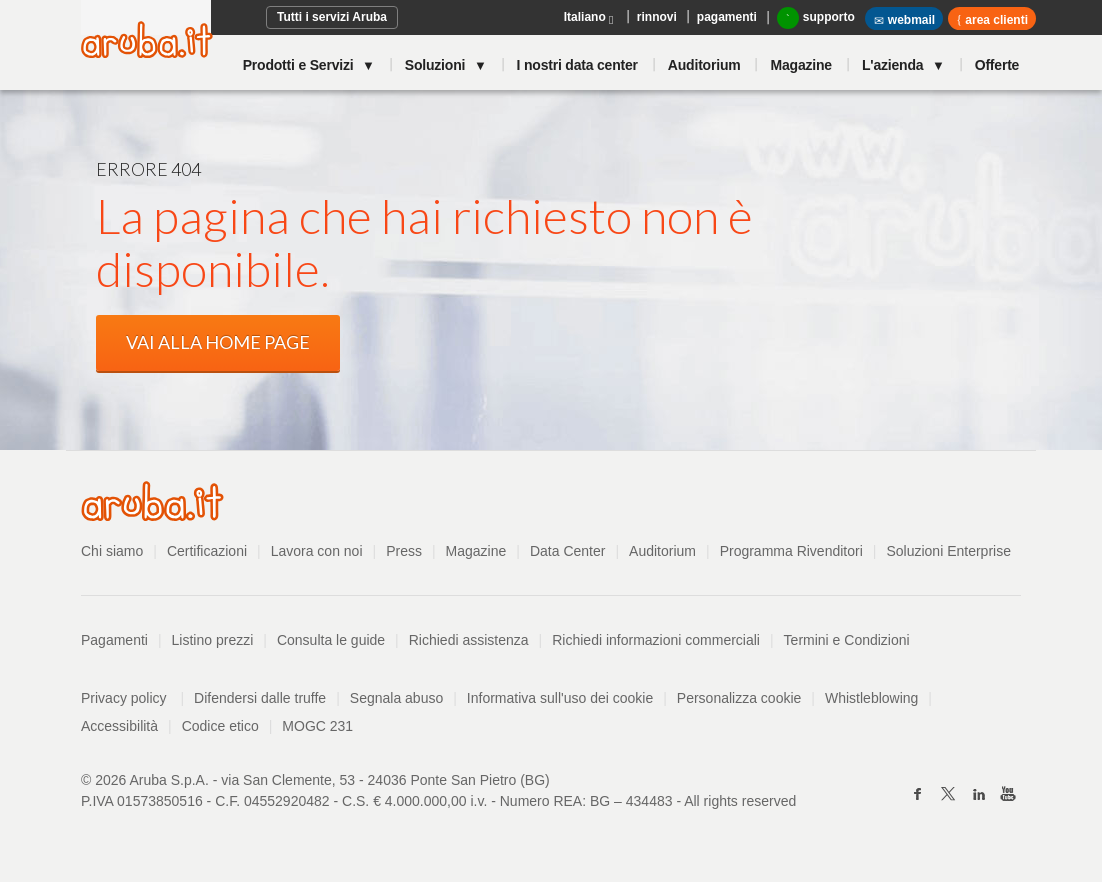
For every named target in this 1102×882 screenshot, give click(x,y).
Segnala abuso (396, 698)
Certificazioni (207, 551)
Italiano (590, 18)
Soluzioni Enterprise (948, 551)
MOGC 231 (317, 726)
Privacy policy (132, 698)
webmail (904, 20)
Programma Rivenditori (791, 551)
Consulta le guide (331, 640)
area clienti (995, 20)
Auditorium (704, 65)
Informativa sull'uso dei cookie (560, 698)
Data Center (567, 551)
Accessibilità (119, 726)
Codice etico (220, 726)
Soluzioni (437, 65)
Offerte (997, 65)
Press (404, 551)
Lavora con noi (317, 551)
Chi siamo (112, 551)
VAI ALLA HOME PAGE (218, 342)
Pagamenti (114, 640)
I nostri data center (577, 65)
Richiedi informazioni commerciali (656, 640)
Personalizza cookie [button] (739, 698)
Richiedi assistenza (469, 640)
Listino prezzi (213, 640)
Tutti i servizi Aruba (332, 17)
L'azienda (894, 65)
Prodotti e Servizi (300, 65)
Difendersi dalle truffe (260, 698)
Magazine (800, 65)
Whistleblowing (871, 698)
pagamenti (727, 17)
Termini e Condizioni (847, 640)
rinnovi (657, 17)
